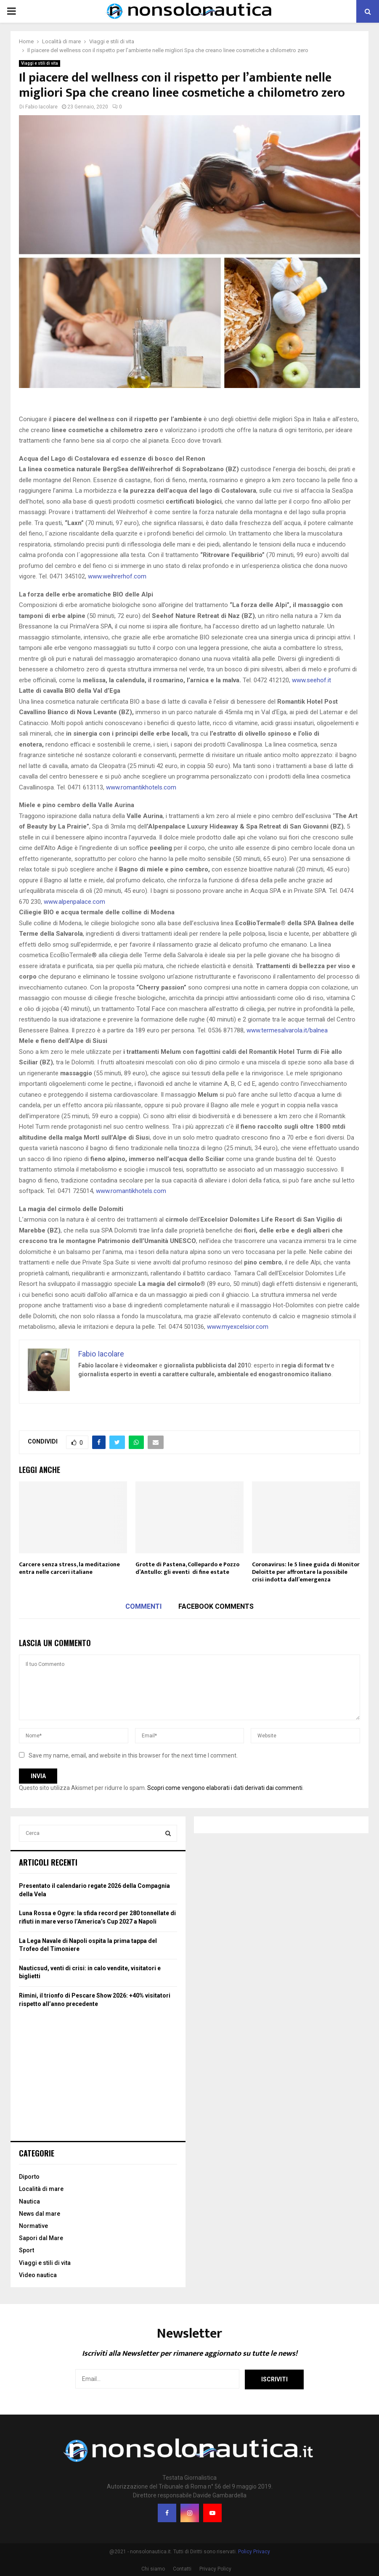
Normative (33, 2225)
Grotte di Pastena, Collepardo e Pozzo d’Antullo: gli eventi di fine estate (187, 1568)
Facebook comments (216, 1606)
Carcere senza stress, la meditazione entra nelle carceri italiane (69, 1568)
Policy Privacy (254, 2552)
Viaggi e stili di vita (39, 63)
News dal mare (39, 2213)
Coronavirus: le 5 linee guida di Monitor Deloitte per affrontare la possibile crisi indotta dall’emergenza (306, 1572)
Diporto (29, 2176)
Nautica (29, 2201)
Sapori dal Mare (41, 2238)
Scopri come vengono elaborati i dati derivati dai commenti (224, 1787)
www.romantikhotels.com (141, 787)
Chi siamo (153, 2569)
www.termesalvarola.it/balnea (287, 1030)
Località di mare (41, 2188)
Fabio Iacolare (41, 107)
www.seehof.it (311, 680)
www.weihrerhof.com (117, 576)
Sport (26, 2250)
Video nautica (38, 2275)
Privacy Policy (215, 2569)
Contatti (182, 2569)
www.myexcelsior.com (237, 1326)
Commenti (143, 1606)
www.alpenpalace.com (74, 901)
